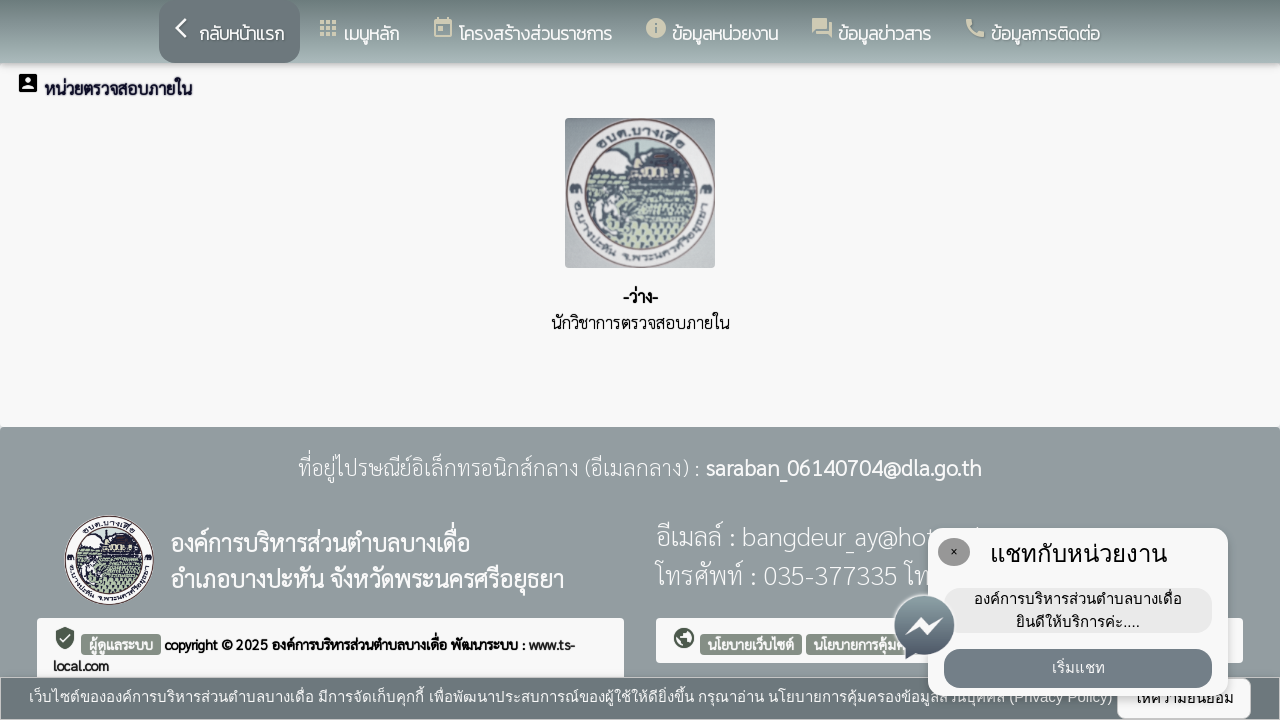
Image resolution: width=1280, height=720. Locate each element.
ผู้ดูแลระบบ (121, 644)
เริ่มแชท (1078, 667)
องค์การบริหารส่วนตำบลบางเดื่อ (361, 644)
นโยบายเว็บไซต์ (751, 644)
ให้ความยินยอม (1184, 697)
